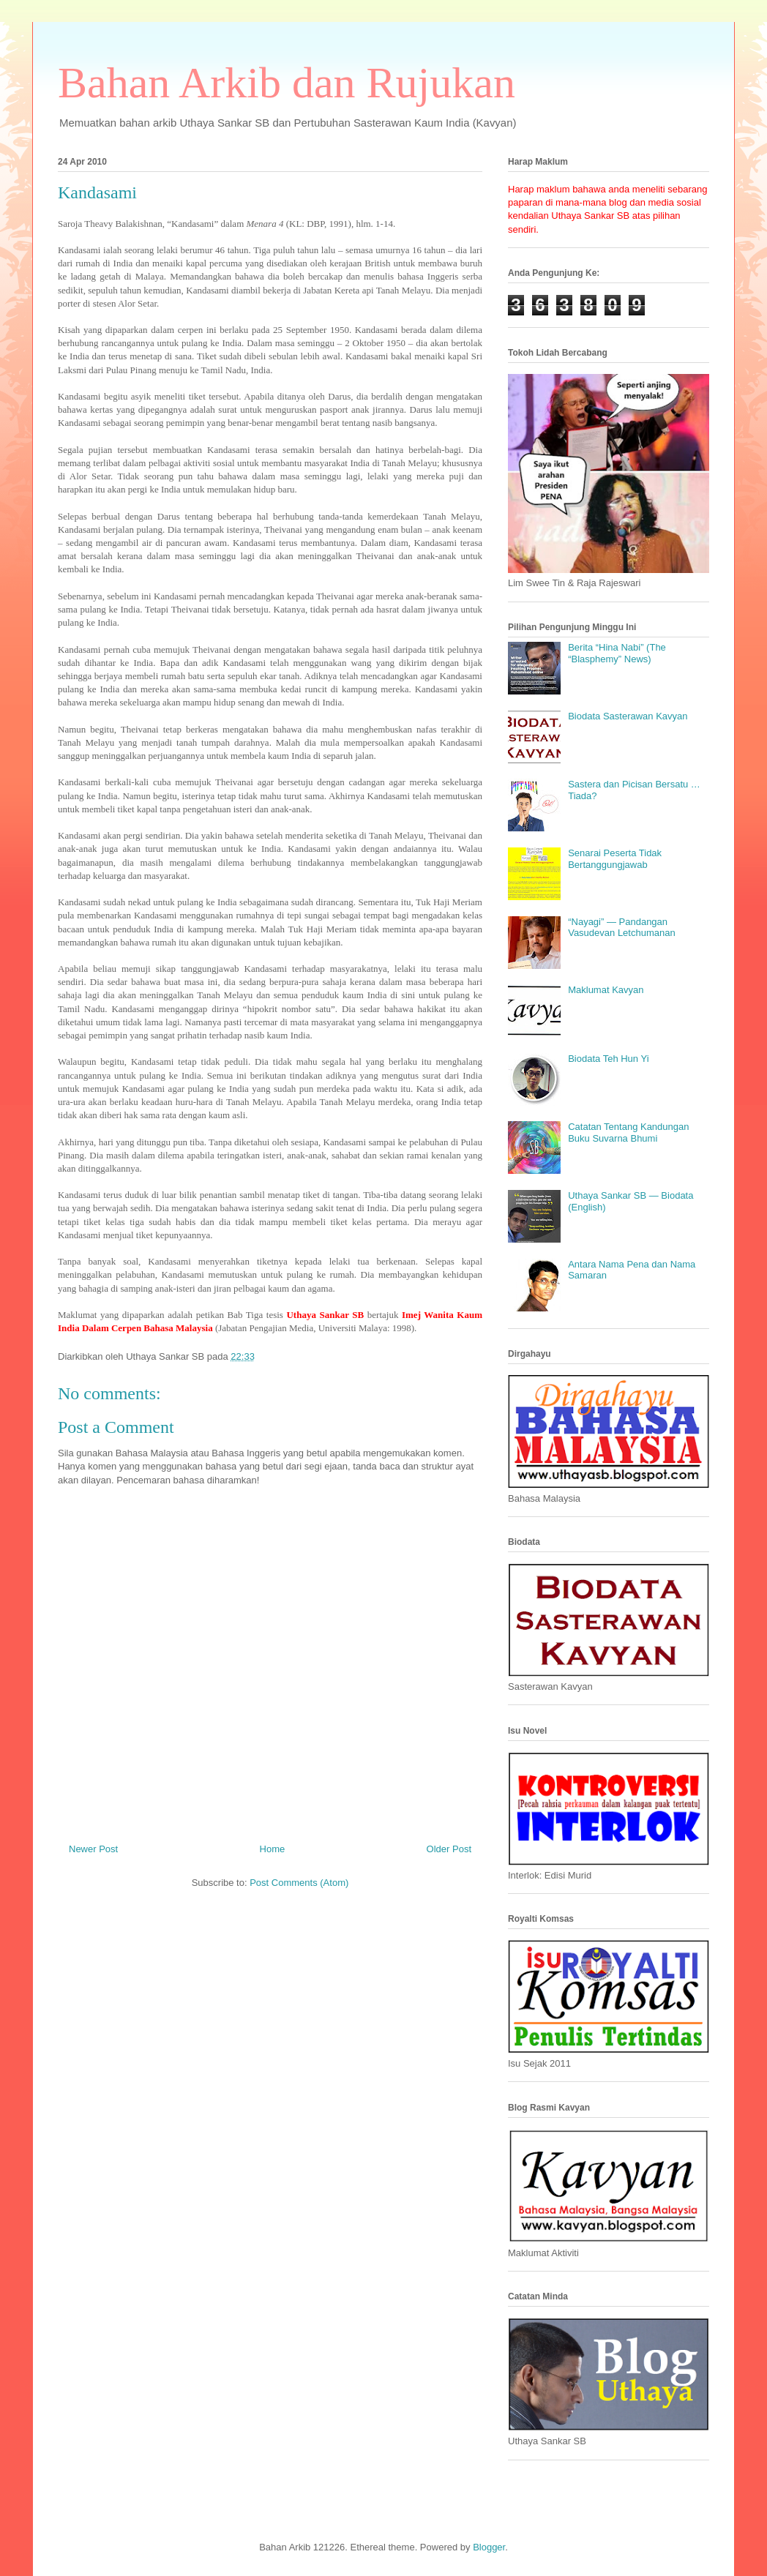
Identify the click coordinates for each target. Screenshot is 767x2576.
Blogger (489, 2547)
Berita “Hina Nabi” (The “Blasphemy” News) (617, 653)
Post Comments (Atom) (299, 1882)
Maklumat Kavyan (605, 989)
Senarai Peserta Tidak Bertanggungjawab (615, 858)
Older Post (449, 1848)
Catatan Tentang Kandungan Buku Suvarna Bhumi (628, 1132)
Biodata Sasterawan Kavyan (627, 716)
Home (272, 1848)
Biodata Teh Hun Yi (608, 1058)
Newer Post (93, 1848)
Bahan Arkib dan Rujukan (286, 83)
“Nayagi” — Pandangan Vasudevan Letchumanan (621, 927)
